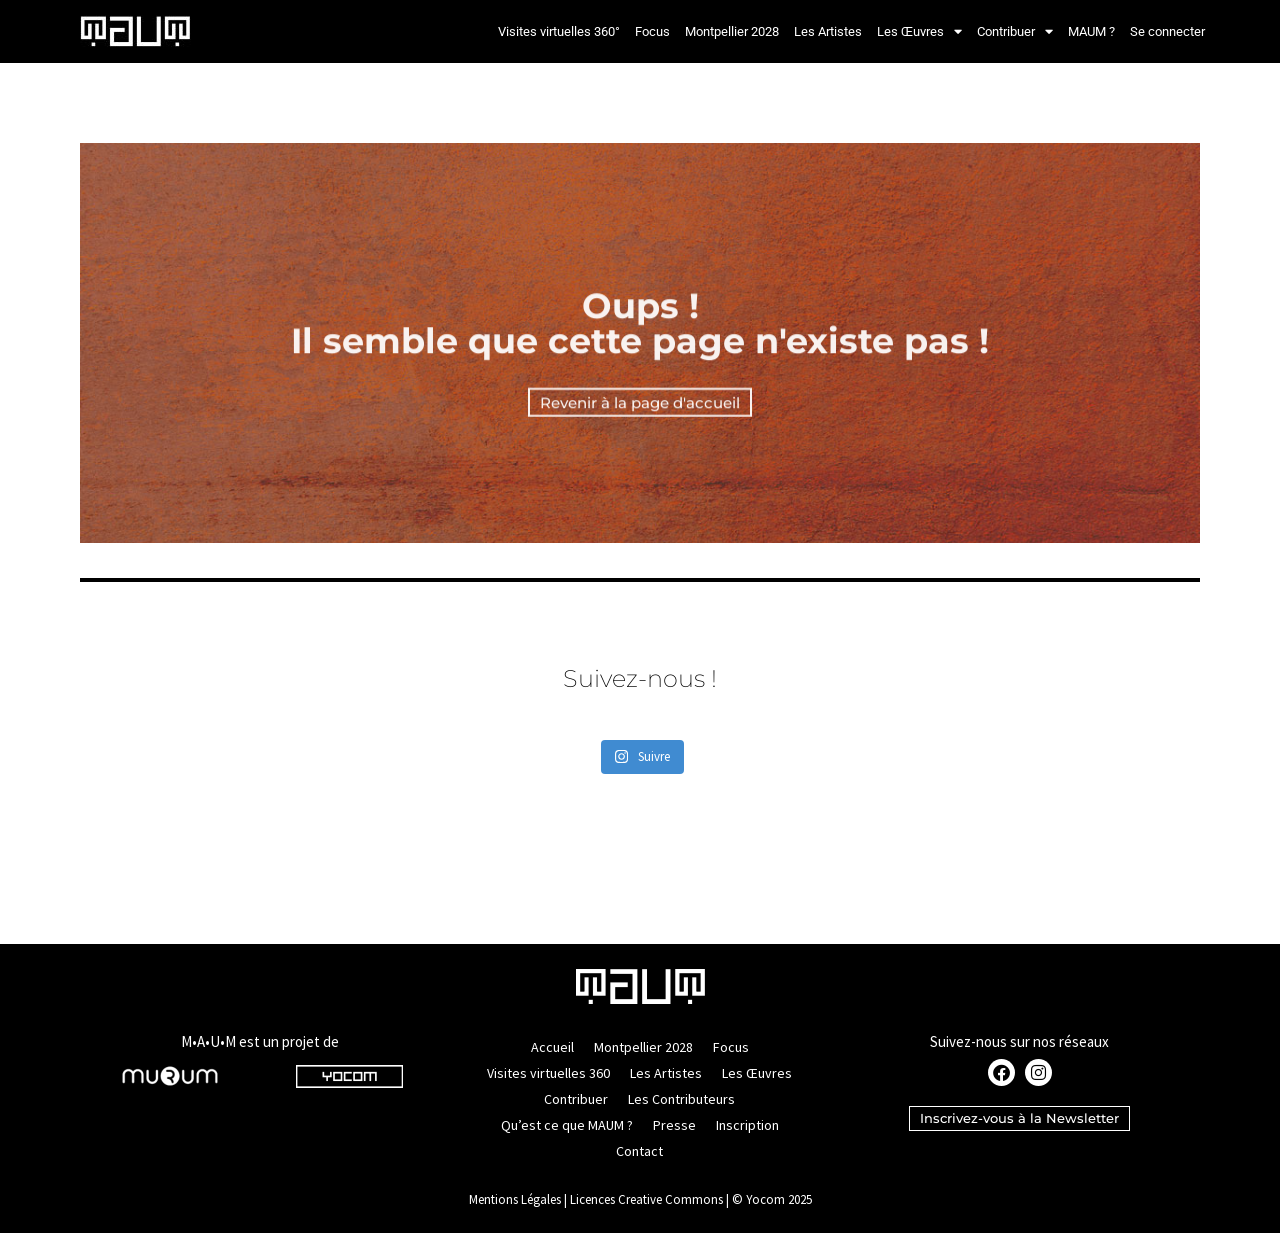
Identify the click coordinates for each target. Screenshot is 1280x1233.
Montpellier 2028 (732, 31)
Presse (674, 1125)
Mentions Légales (515, 1199)
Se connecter (1167, 31)
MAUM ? (1091, 31)
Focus (652, 31)
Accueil (552, 1047)
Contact (639, 1151)
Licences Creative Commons (646, 1199)
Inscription (747, 1125)
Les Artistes (828, 31)
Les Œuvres (919, 32)
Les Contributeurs (681, 1099)
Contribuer (1015, 32)
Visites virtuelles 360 (548, 1073)
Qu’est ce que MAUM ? (567, 1125)
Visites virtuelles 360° (559, 31)
